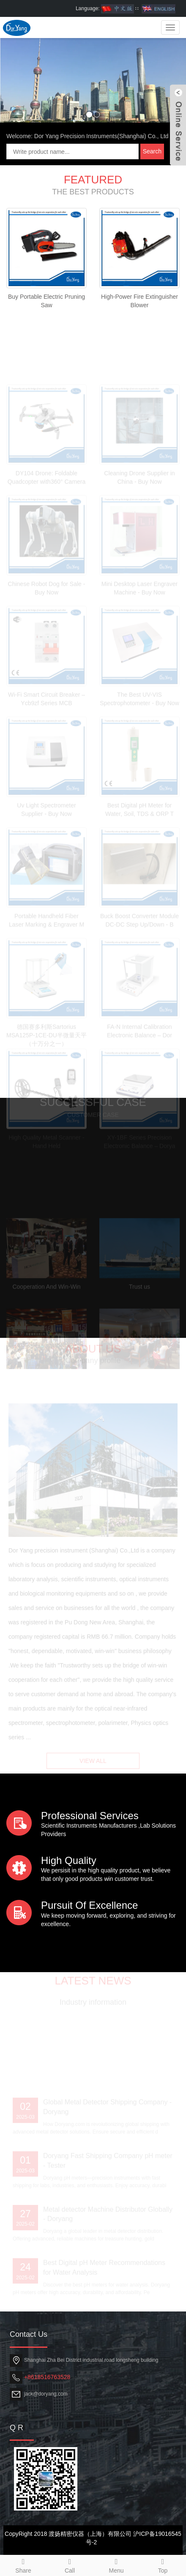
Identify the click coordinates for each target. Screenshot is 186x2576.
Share (23, 2564)
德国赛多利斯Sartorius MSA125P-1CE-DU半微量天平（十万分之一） (46, 1052)
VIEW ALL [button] (93, 1765)
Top (163, 2564)
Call (69, 2564)
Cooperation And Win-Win (46, 1304)
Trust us (139, 1304)
